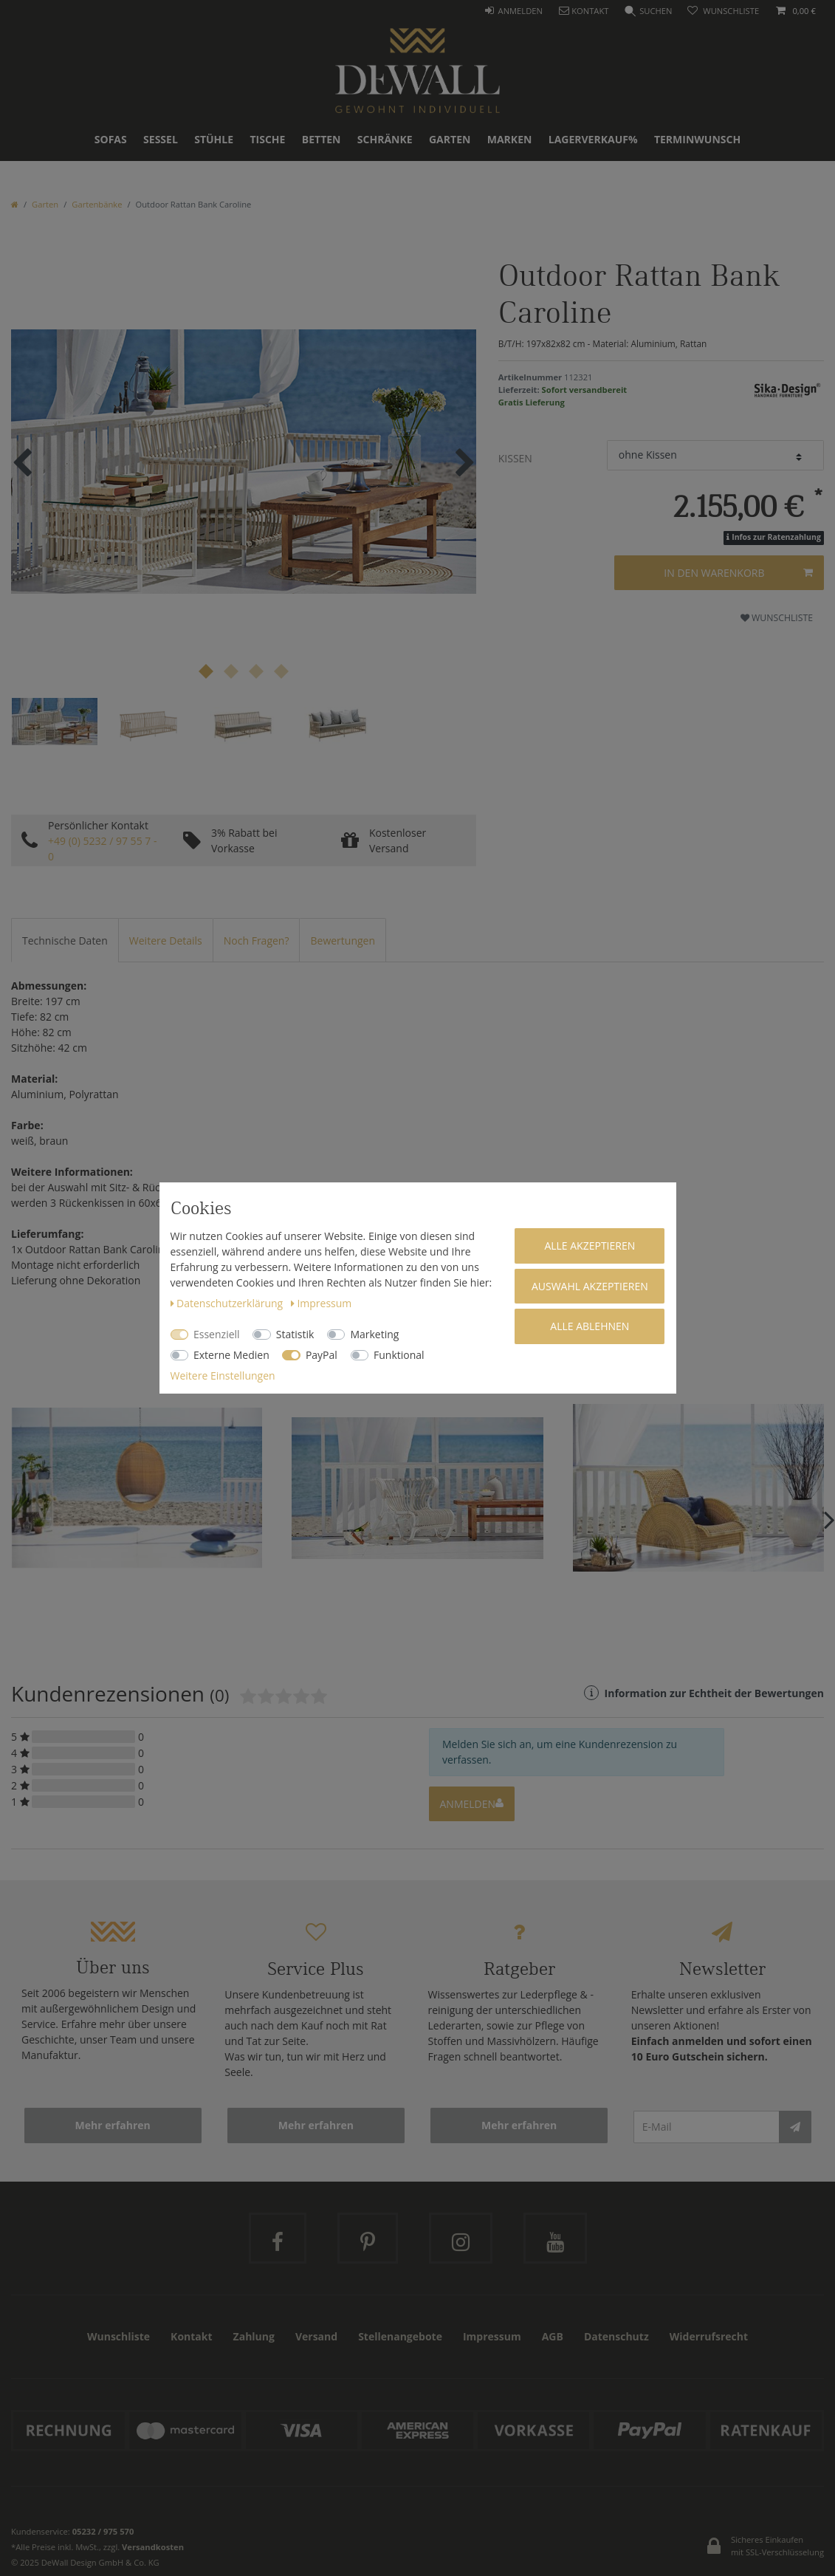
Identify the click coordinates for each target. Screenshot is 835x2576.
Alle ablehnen (589, 1326)
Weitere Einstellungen (223, 1375)
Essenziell (216, 1334)
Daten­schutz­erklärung (228, 1303)
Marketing (374, 1334)
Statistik (295, 1334)
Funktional (399, 1355)
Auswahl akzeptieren (590, 1286)
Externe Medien (231, 1355)
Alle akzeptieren (589, 1246)
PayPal (321, 1355)
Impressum (321, 1303)
